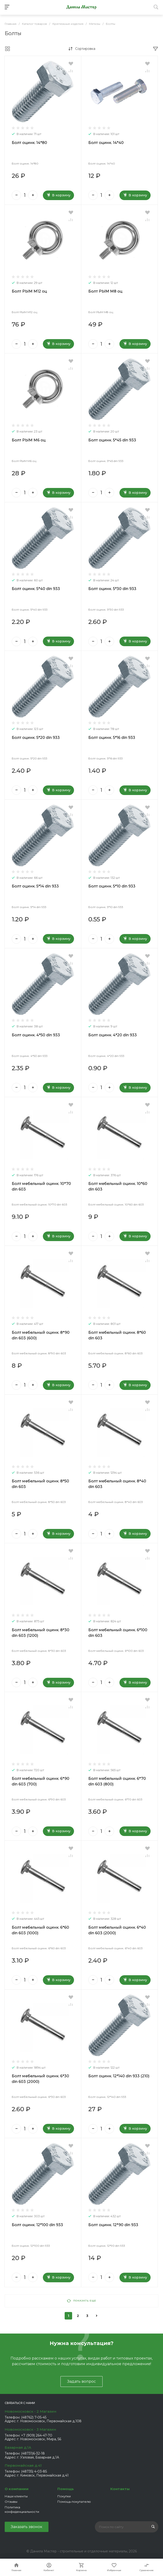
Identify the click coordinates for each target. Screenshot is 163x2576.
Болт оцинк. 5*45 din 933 (112, 440)
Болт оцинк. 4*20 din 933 (112, 1035)
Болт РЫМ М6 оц (29, 440)
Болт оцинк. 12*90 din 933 (113, 2225)
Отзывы (11, 2501)
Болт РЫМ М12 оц (29, 291)
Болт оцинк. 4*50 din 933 (36, 1035)
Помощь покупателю (74, 2501)
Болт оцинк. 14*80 (29, 142)
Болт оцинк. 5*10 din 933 (111, 886)
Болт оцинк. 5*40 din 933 (36, 588)
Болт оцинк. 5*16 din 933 (111, 737)
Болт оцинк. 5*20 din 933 (36, 737)
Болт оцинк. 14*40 (106, 142)
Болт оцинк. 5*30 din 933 (112, 588)
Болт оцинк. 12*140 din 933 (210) (118, 2076)
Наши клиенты (16, 2496)
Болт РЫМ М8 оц (105, 291)
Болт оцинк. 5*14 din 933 (35, 886)
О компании (17, 2489)
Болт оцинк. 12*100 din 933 (37, 2225)
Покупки (64, 2496)
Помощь (65, 2489)
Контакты (120, 2489)
